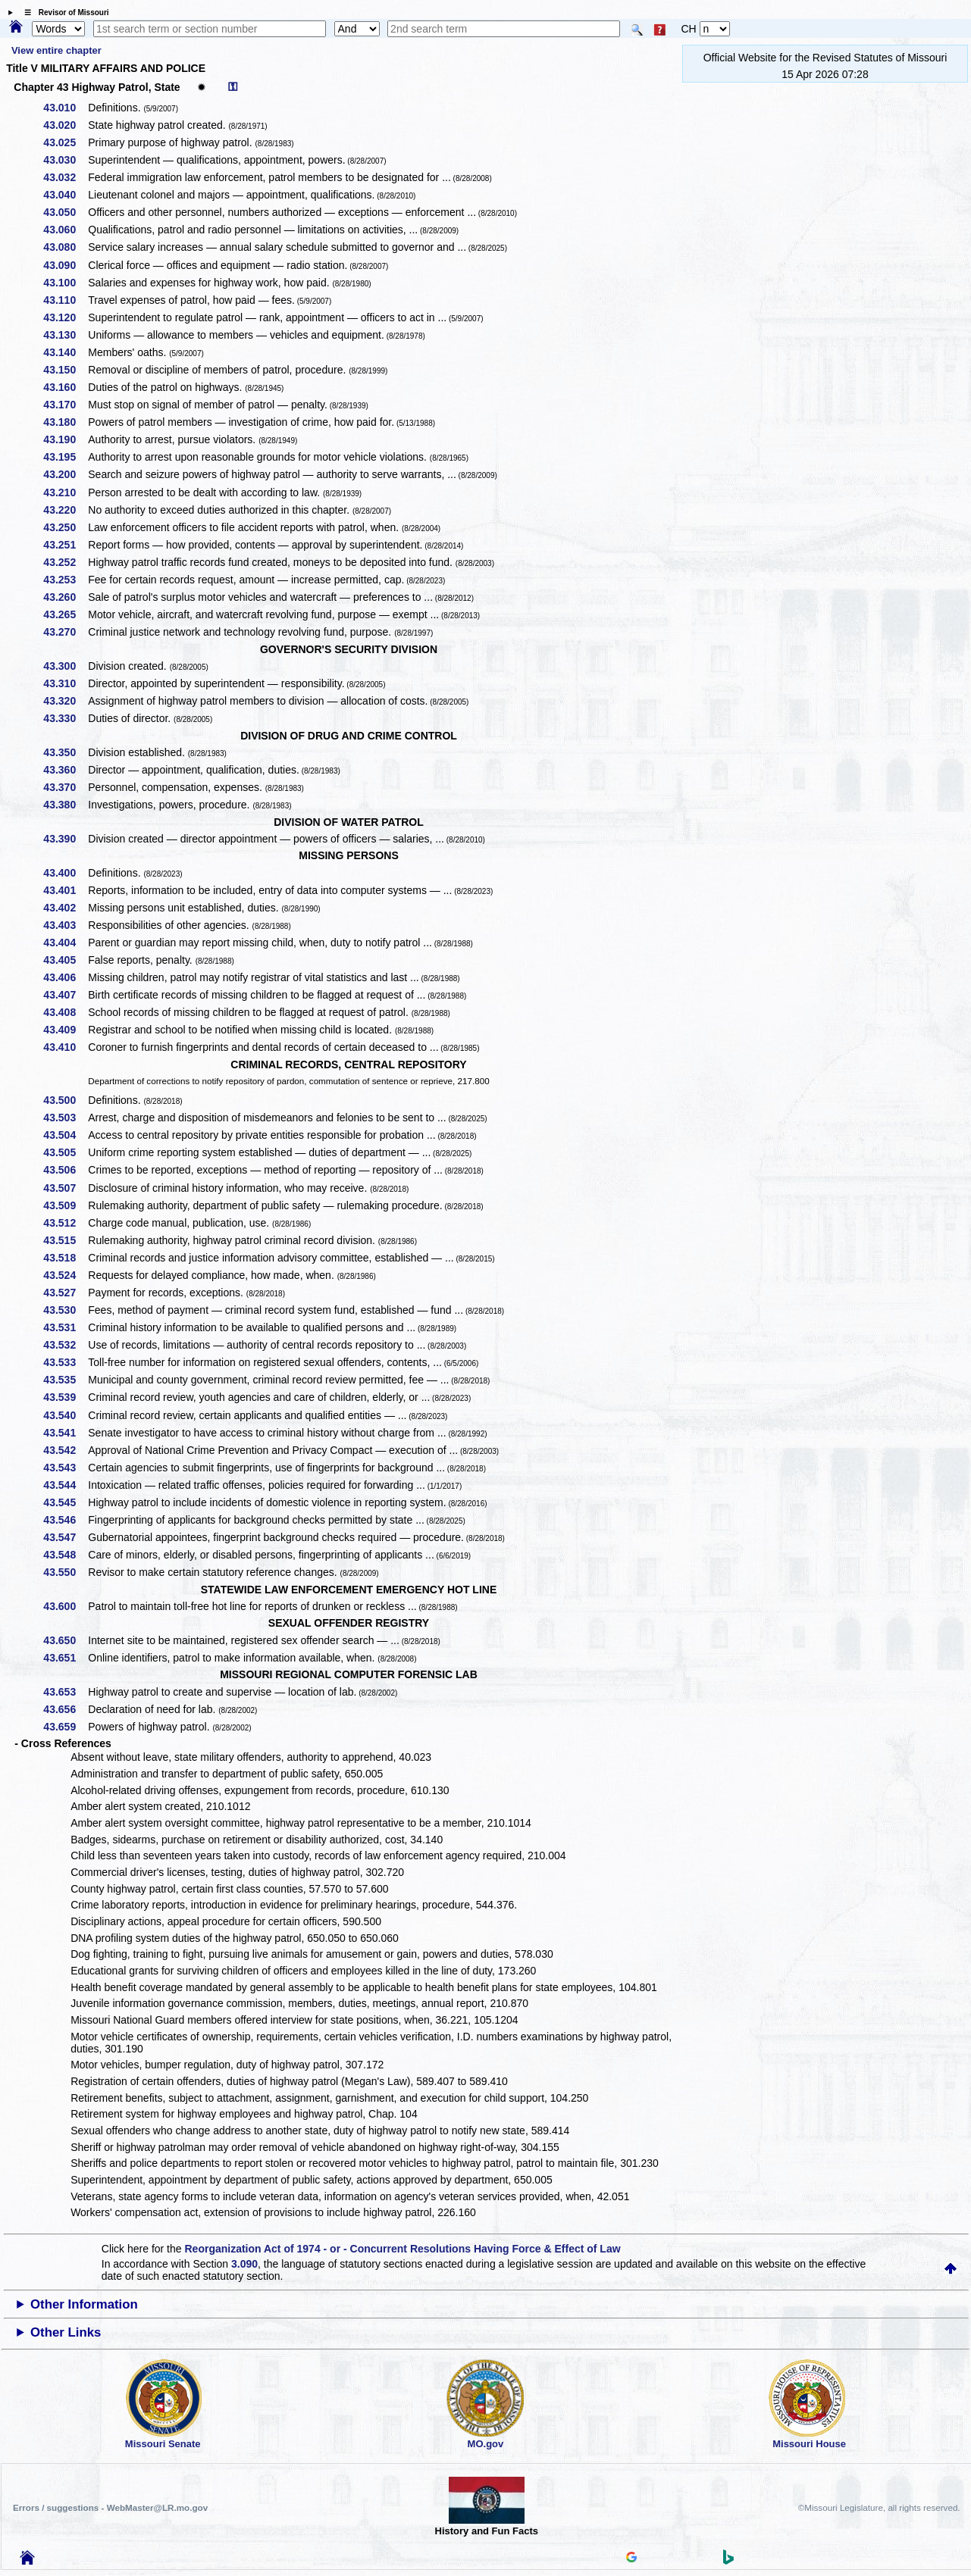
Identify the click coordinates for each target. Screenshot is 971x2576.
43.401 (64, 890)
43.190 (64, 439)
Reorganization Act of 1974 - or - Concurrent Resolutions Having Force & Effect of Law (402, 2249)
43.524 (64, 1275)
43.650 (64, 1640)
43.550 (64, 1572)
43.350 (64, 752)
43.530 (64, 1310)
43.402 (64, 908)
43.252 (64, 562)
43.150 (64, 370)
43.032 (64, 177)
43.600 (64, 1606)
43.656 (64, 1709)
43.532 (64, 1345)
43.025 (64, 142)
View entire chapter (56, 50)
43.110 (64, 300)
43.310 (64, 683)
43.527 (64, 1292)
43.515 (64, 1240)
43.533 (64, 1362)
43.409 (64, 1030)
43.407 (64, 995)
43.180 (64, 422)
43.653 (64, 1692)
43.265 (64, 614)
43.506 (64, 1170)
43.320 (64, 701)
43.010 (64, 108)
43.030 (64, 160)
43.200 (64, 474)
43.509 (64, 1205)
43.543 (64, 1468)
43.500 (64, 1100)
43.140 (64, 352)
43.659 (64, 1727)
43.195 (64, 457)
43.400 (64, 873)
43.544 (64, 1485)
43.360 (64, 770)
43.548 (64, 1555)
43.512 (64, 1223)
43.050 (64, 212)
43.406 (64, 977)
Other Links (65, 2332)
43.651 (64, 1658)
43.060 (64, 230)
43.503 (64, 1117)
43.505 (64, 1152)
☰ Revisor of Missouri (63, 12)
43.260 (64, 597)
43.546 (64, 1520)
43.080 (64, 247)
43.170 (64, 405)
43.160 (64, 387)
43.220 (64, 510)
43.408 (64, 1012)
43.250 (64, 527)
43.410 (64, 1047)
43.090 (64, 265)
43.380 (64, 805)
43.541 (64, 1433)
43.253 (64, 580)
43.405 (64, 960)
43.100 (64, 283)
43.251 (64, 545)
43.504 (64, 1135)
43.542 (64, 1450)
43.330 (64, 718)
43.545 (64, 1502)
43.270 (64, 632)
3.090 (244, 2264)
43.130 (64, 335)
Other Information (84, 2304)
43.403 (64, 925)
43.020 (64, 125)
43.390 (64, 839)
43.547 (64, 1537)
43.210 (64, 492)
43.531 (64, 1327)
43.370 (64, 787)
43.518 (64, 1258)
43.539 (64, 1397)
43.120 (64, 317)
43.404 (64, 942)
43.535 (64, 1380)
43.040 (64, 195)
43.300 (64, 666)
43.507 (64, 1188)
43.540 (64, 1415)
